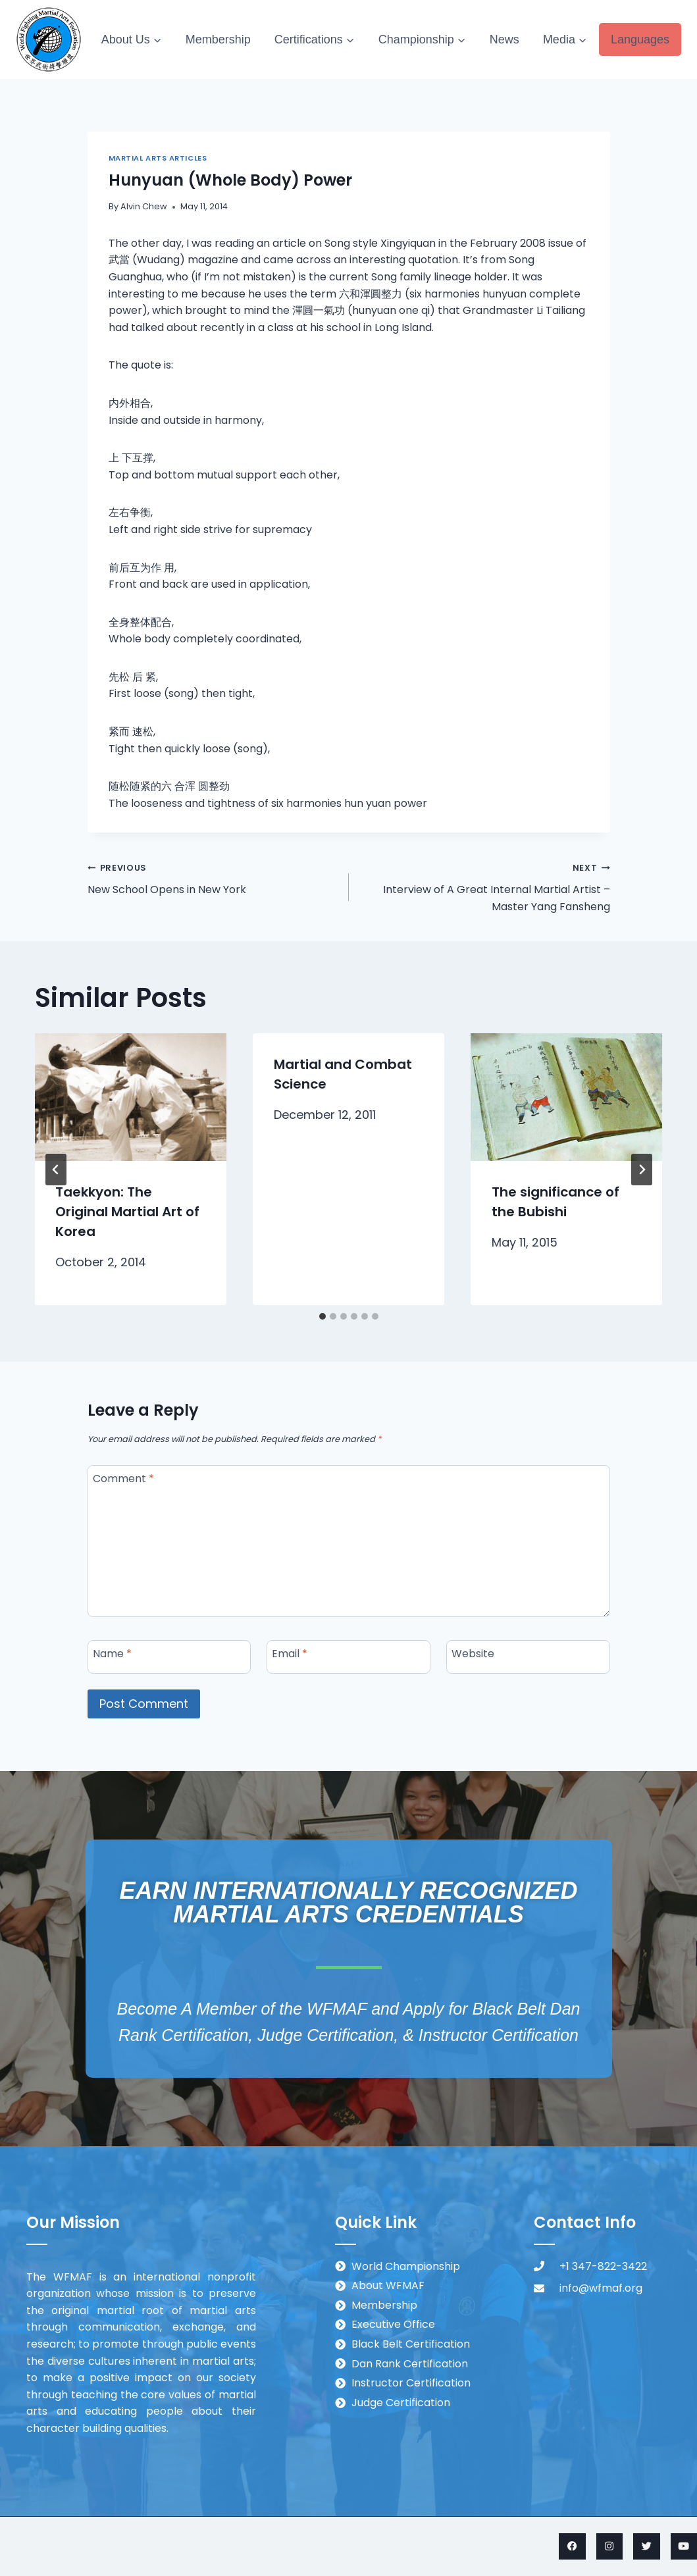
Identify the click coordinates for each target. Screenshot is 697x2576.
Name (112, 1654)
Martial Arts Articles (158, 158)
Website (473, 1654)
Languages (640, 39)
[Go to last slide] (55, 1169)
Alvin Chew (143, 206)
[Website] (528, 1657)
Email (289, 1654)
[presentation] (130, 1097)
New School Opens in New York (213, 878)
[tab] (322, 1316)
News (504, 39)
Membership (218, 39)
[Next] (641, 1169)
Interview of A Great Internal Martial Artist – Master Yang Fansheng (484, 886)
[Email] (348, 1657)
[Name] (169, 1657)
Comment (123, 1478)
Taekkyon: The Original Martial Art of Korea (128, 1212)
